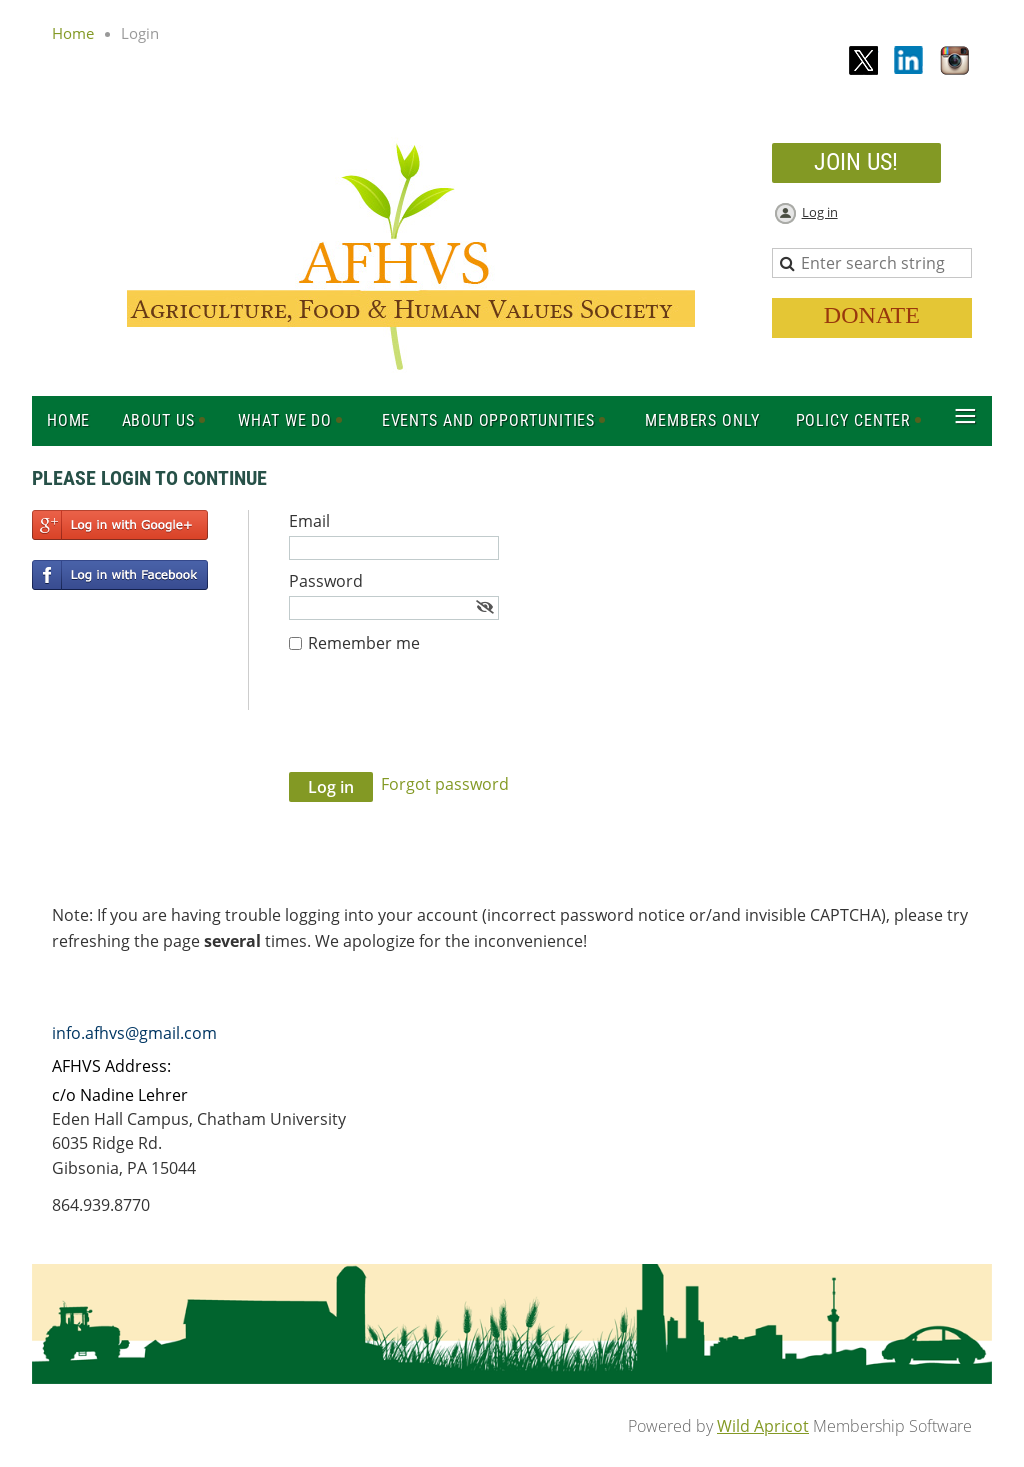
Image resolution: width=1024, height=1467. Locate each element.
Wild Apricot (763, 1426)
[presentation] (441, 723)
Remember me (364, 643)
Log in (820, 212)
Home (73, 33)
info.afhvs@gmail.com (134, 1033)
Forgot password (445, 784)
